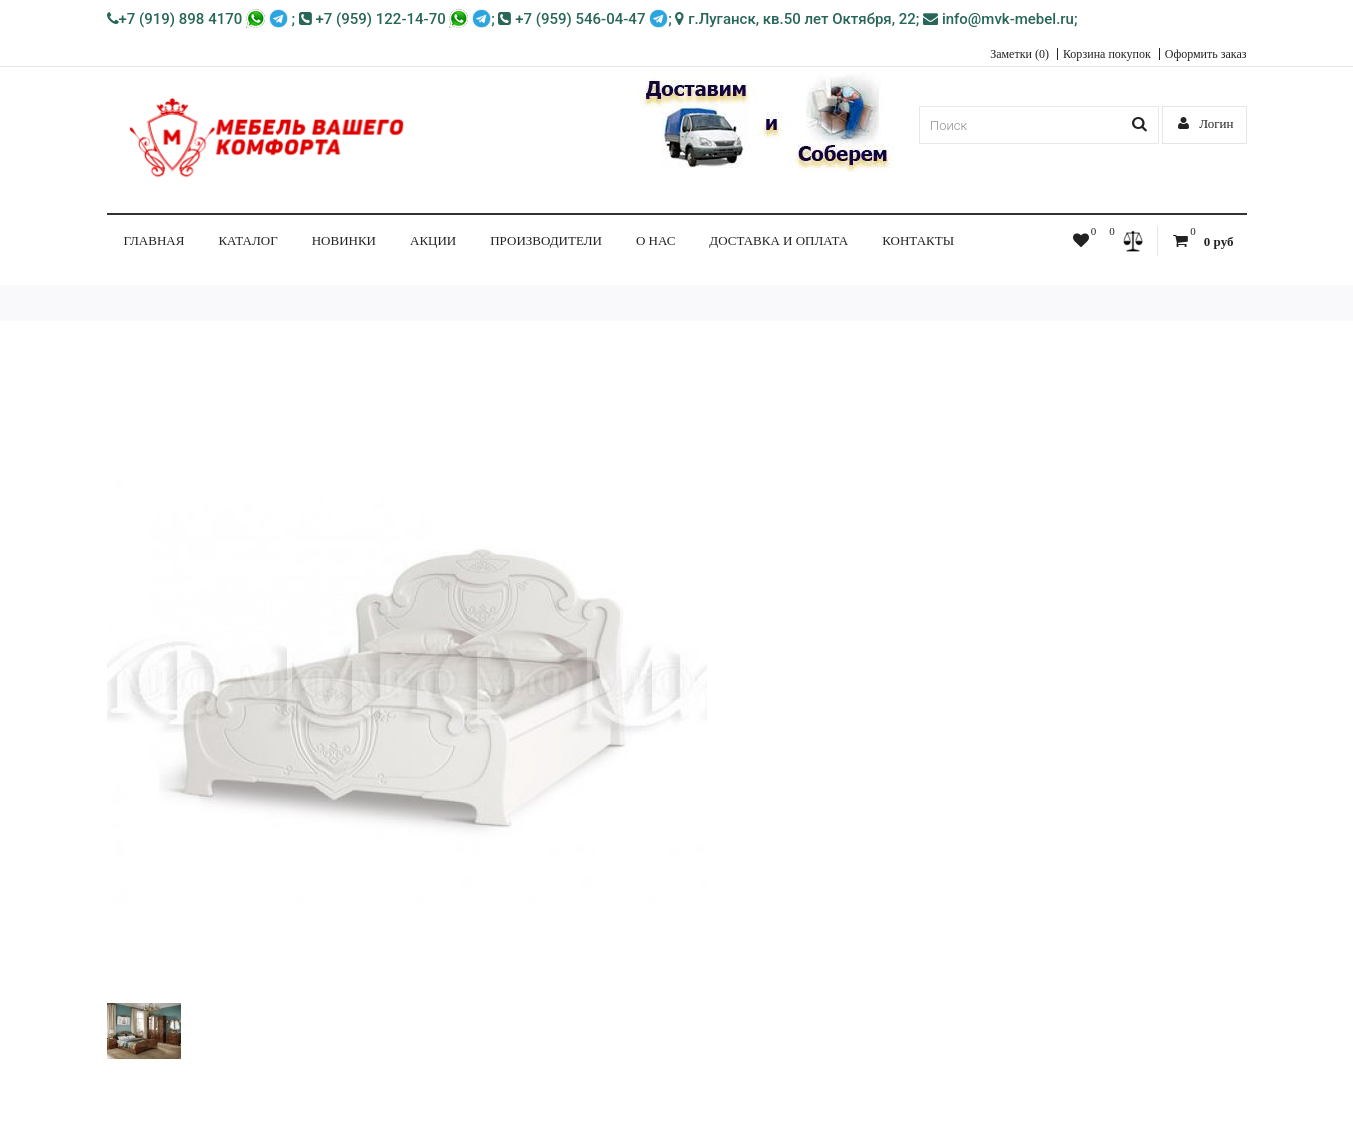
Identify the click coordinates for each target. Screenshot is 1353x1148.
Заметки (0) (1019, 54)
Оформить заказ (1206, 54)
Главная (154, 240)
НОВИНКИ (344, 240)
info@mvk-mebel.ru (998, 19)
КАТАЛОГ (247, 240)
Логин (1206, 123)
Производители (546, 240)
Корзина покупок (1107, 54)
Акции (433, 240)
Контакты (918, 240)
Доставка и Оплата (778, 240)
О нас (655, 240)
